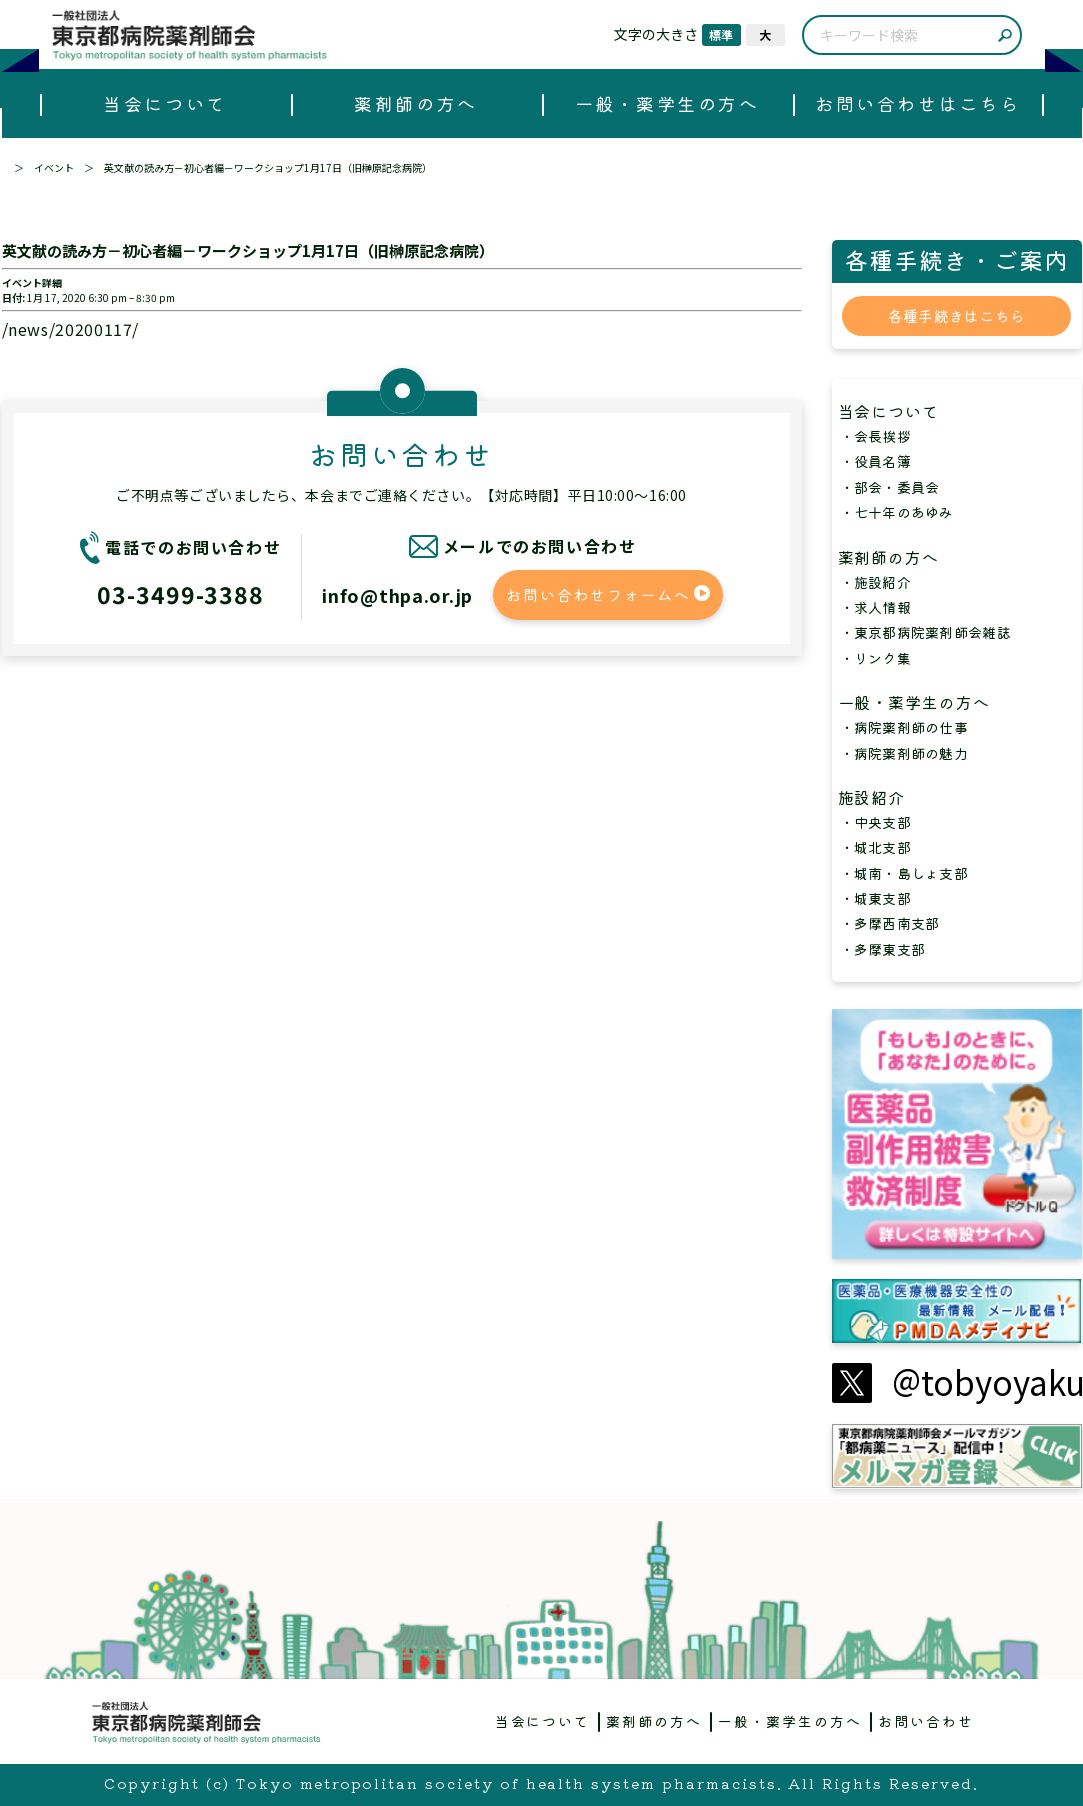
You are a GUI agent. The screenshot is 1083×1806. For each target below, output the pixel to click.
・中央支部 (875, 822)
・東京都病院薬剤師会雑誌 (925, 632)
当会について (164, 103)
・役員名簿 (875, 461)
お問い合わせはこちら (917, 103)
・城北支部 (875, 847)
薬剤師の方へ (415, 103)
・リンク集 (875, 658)
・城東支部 (875, 898)
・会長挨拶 (875, 436)
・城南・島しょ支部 (904, 873)
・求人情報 (875, 607)
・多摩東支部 (883, 949)
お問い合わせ (926, 1721)
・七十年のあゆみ (897, 512)
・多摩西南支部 (890, 923)
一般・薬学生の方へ (667, 103)
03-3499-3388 (180, 594)
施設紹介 (881, 797)
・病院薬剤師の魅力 (904, 753)
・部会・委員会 (890, 487)
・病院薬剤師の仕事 (904, 727)
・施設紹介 (875, 582)
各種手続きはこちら (957, 315)
